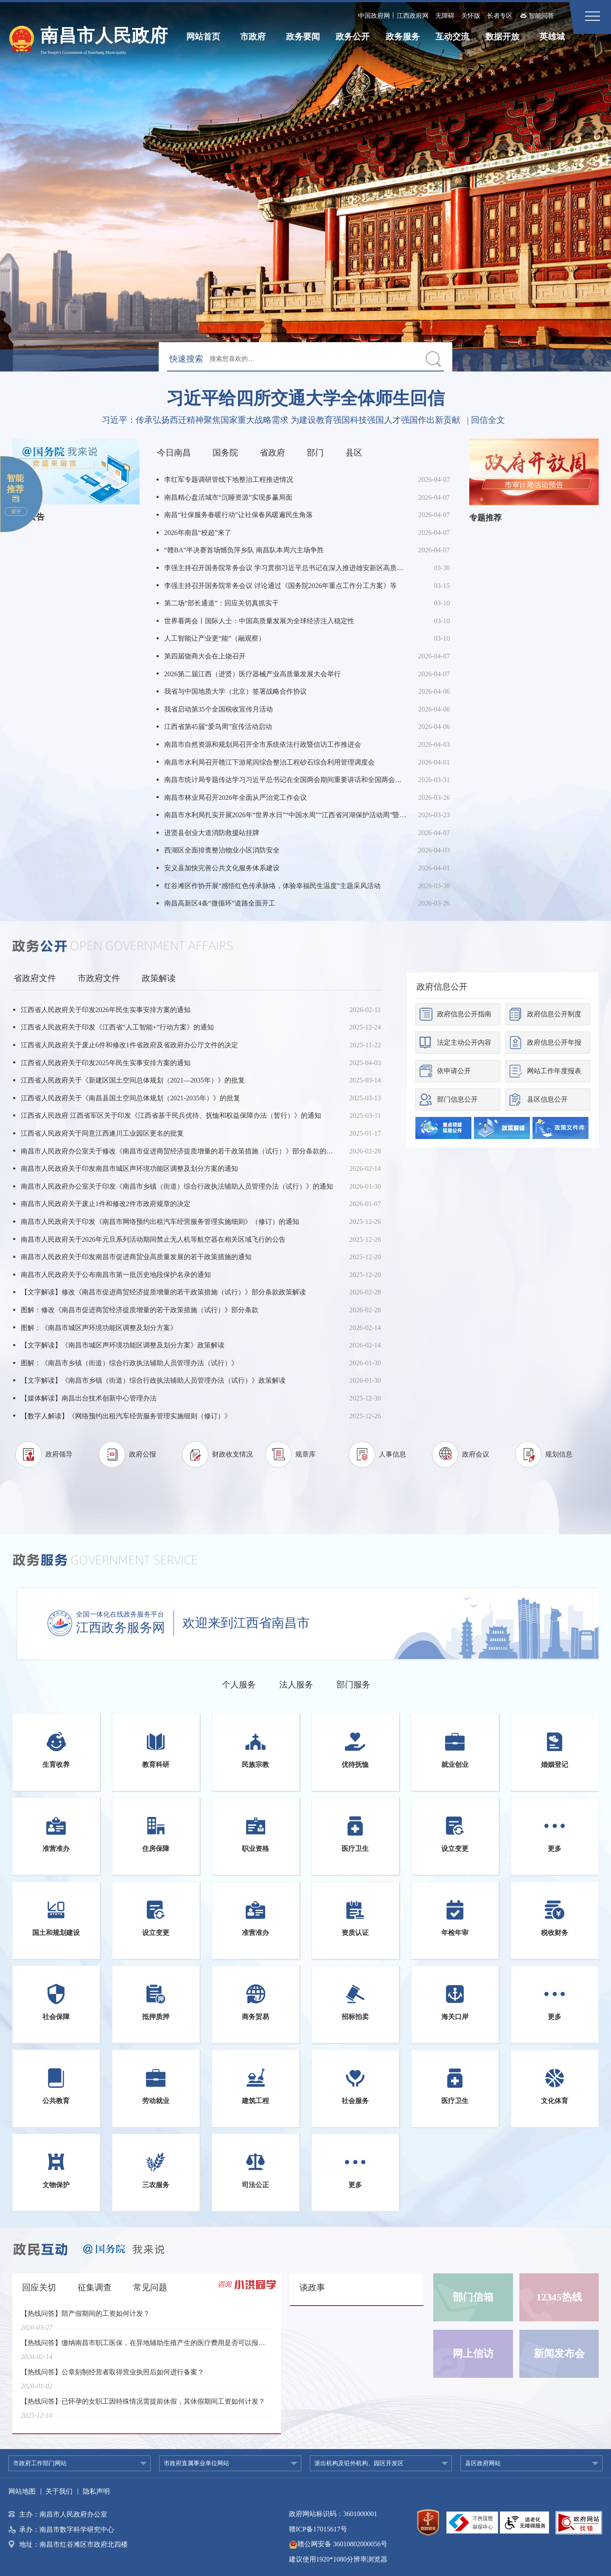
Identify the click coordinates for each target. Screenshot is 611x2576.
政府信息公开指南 (464, 1014)
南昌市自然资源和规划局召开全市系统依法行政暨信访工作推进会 (262, 744)
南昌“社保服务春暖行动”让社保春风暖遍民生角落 (238, 514)
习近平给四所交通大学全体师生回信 (305, 398)
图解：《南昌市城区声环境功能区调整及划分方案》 (99, 1327)
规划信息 (558, 1454)
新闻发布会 (559, 2353)
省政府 (272, 452)
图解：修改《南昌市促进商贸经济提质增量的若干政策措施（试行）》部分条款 (139, 1309)
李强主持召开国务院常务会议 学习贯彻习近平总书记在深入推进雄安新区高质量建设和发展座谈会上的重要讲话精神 (286, 567)
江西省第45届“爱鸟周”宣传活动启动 (218, 726)
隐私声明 (96, 2491)
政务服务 (403, 36)
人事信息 (392, 1454)
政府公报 (142, 1454)
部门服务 (353, 1684)
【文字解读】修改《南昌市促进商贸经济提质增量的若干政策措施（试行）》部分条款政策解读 (163, 1292)
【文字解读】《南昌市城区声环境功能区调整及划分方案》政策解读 (122, 1345)
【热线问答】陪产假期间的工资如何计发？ (85, 2319)
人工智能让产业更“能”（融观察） (214, 638)
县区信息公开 (547, 1099)
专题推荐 (485, 517)
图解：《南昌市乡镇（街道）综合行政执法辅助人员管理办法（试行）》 (129, 1363)
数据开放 (502, 36)
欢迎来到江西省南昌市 (246, 1623)
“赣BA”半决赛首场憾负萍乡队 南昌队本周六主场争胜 (244, 550)
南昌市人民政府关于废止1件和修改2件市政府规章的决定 (106, 1203)
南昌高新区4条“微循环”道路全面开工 (219, 903)
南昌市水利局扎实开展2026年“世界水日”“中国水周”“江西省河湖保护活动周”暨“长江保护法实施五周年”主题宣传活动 (286, 814)
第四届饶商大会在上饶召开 (205, 656)
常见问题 (150, 2287)
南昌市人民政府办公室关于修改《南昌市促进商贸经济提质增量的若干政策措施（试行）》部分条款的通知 (180, 1151)
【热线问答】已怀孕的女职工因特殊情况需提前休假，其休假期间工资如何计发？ (143, 2407)
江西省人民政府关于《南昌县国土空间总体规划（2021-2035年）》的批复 (130, 1098)
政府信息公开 (442, 986)
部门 (315, 452)
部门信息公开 (457, 1099)
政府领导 (59, 1454)
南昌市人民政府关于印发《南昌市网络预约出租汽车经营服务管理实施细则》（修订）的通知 (160, 1221)
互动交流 (452, 36)
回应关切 (39, 2287)
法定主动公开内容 (464, 1042)
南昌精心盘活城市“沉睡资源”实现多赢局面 (228, 497)
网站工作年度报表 (554, 1070)
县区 (353, 452)
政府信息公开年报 (554, 1042)
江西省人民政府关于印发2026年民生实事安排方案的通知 (106, 1009)
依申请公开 (454, 1070)
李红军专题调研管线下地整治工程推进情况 (228, 479)
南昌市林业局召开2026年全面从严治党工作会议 (235, 797)
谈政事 (312, 2287)
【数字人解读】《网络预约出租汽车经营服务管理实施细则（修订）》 (126, 1416)
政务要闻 (303, 36)
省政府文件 (35, 978)
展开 (16, 512)
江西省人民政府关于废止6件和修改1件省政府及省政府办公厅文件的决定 (129, 1045)
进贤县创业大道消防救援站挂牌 (211, 832)
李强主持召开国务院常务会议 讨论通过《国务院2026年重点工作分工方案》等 (280, 585)
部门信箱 (473, 2297)
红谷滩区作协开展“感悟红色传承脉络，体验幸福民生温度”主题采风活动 (272, 885)
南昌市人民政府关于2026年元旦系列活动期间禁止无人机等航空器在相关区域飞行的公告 (153, 1239)
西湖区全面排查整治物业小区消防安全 (222, 850)
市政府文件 (99, 978)
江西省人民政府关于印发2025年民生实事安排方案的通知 (106, 1062)
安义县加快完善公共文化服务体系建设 (222, 868)
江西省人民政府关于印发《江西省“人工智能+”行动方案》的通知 (117, 1027)
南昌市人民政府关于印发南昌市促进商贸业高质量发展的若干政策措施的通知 (136, 1256)
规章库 (305, 1454)
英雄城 (552, 36)
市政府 (253, 36)
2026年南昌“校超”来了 (197, 532)
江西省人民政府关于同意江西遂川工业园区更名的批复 (102, 1133)
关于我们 (59, 2491)
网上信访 (473, 2353)
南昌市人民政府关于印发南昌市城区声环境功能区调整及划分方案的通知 (129, 1168)
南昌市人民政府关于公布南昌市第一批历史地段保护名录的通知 (116, 1274)
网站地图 (22, 2491)
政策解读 (159, 978)
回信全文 (488, 420)
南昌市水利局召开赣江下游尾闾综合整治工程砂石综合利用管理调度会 (269, 762)
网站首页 (203, 36)
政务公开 (353, 36)
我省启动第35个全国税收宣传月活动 (218, 709)
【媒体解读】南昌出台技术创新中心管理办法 (89, 1398)
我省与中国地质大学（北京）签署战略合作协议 (235, 691)
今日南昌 (174, 452)
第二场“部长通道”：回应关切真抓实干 (221, 603)
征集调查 (95, 2287)
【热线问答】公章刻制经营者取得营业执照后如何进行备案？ (112, 2377)
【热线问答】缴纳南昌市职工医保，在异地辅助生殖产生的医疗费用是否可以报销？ (145, 2348)
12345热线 (559, 2297)
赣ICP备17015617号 (318, 2529)
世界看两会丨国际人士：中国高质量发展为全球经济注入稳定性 (259, 620)
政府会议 (475, 1454)
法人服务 (296, 1684)
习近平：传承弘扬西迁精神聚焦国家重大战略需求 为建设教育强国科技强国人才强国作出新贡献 (281, 420)
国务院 (225, 452)
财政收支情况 (232, 1454)
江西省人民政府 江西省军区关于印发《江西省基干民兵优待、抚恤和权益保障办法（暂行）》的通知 (171, 1115)
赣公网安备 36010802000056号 (338, 2544)
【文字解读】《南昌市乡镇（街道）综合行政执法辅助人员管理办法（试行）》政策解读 (153, 1380)
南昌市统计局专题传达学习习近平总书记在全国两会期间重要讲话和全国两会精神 (286, 779)
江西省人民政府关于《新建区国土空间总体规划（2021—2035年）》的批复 (133, 1080)
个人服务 (239, 1684)
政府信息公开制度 (554, 1014)
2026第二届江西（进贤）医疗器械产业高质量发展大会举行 (252, 674)
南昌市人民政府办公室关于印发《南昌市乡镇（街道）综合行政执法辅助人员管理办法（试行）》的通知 (177, 1186)
